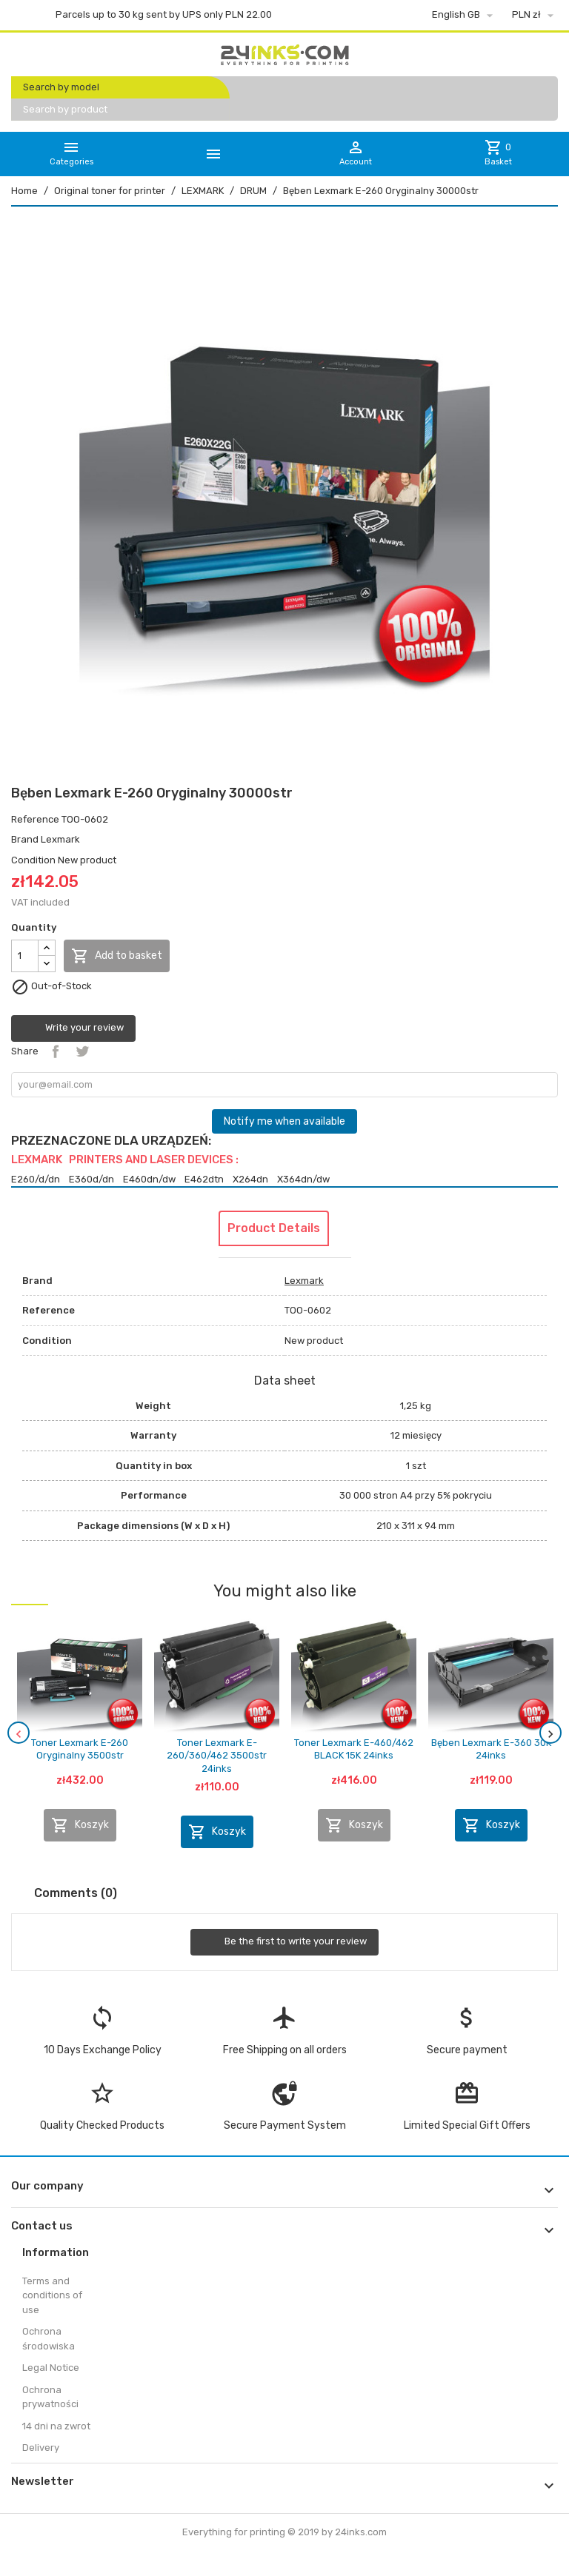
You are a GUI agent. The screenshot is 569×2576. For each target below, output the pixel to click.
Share (55, 1051)
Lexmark (60, 839)
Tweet (82, 1051)
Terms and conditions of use (52, 2295)
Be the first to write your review (284, 1942)
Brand (25, 839)
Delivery (40, 2447)
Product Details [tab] (273, 1228)
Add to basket (116, 956)
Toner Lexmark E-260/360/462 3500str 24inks (217, 1755)
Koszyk (80, 1825)
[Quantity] (25, 956)
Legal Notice (50, 2367)
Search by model (61, 87)
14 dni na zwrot (56, 2426)
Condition (33, 860)
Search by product (65, 109)
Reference (35, 819)
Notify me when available (284, 1121)
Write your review (73, 1028)
